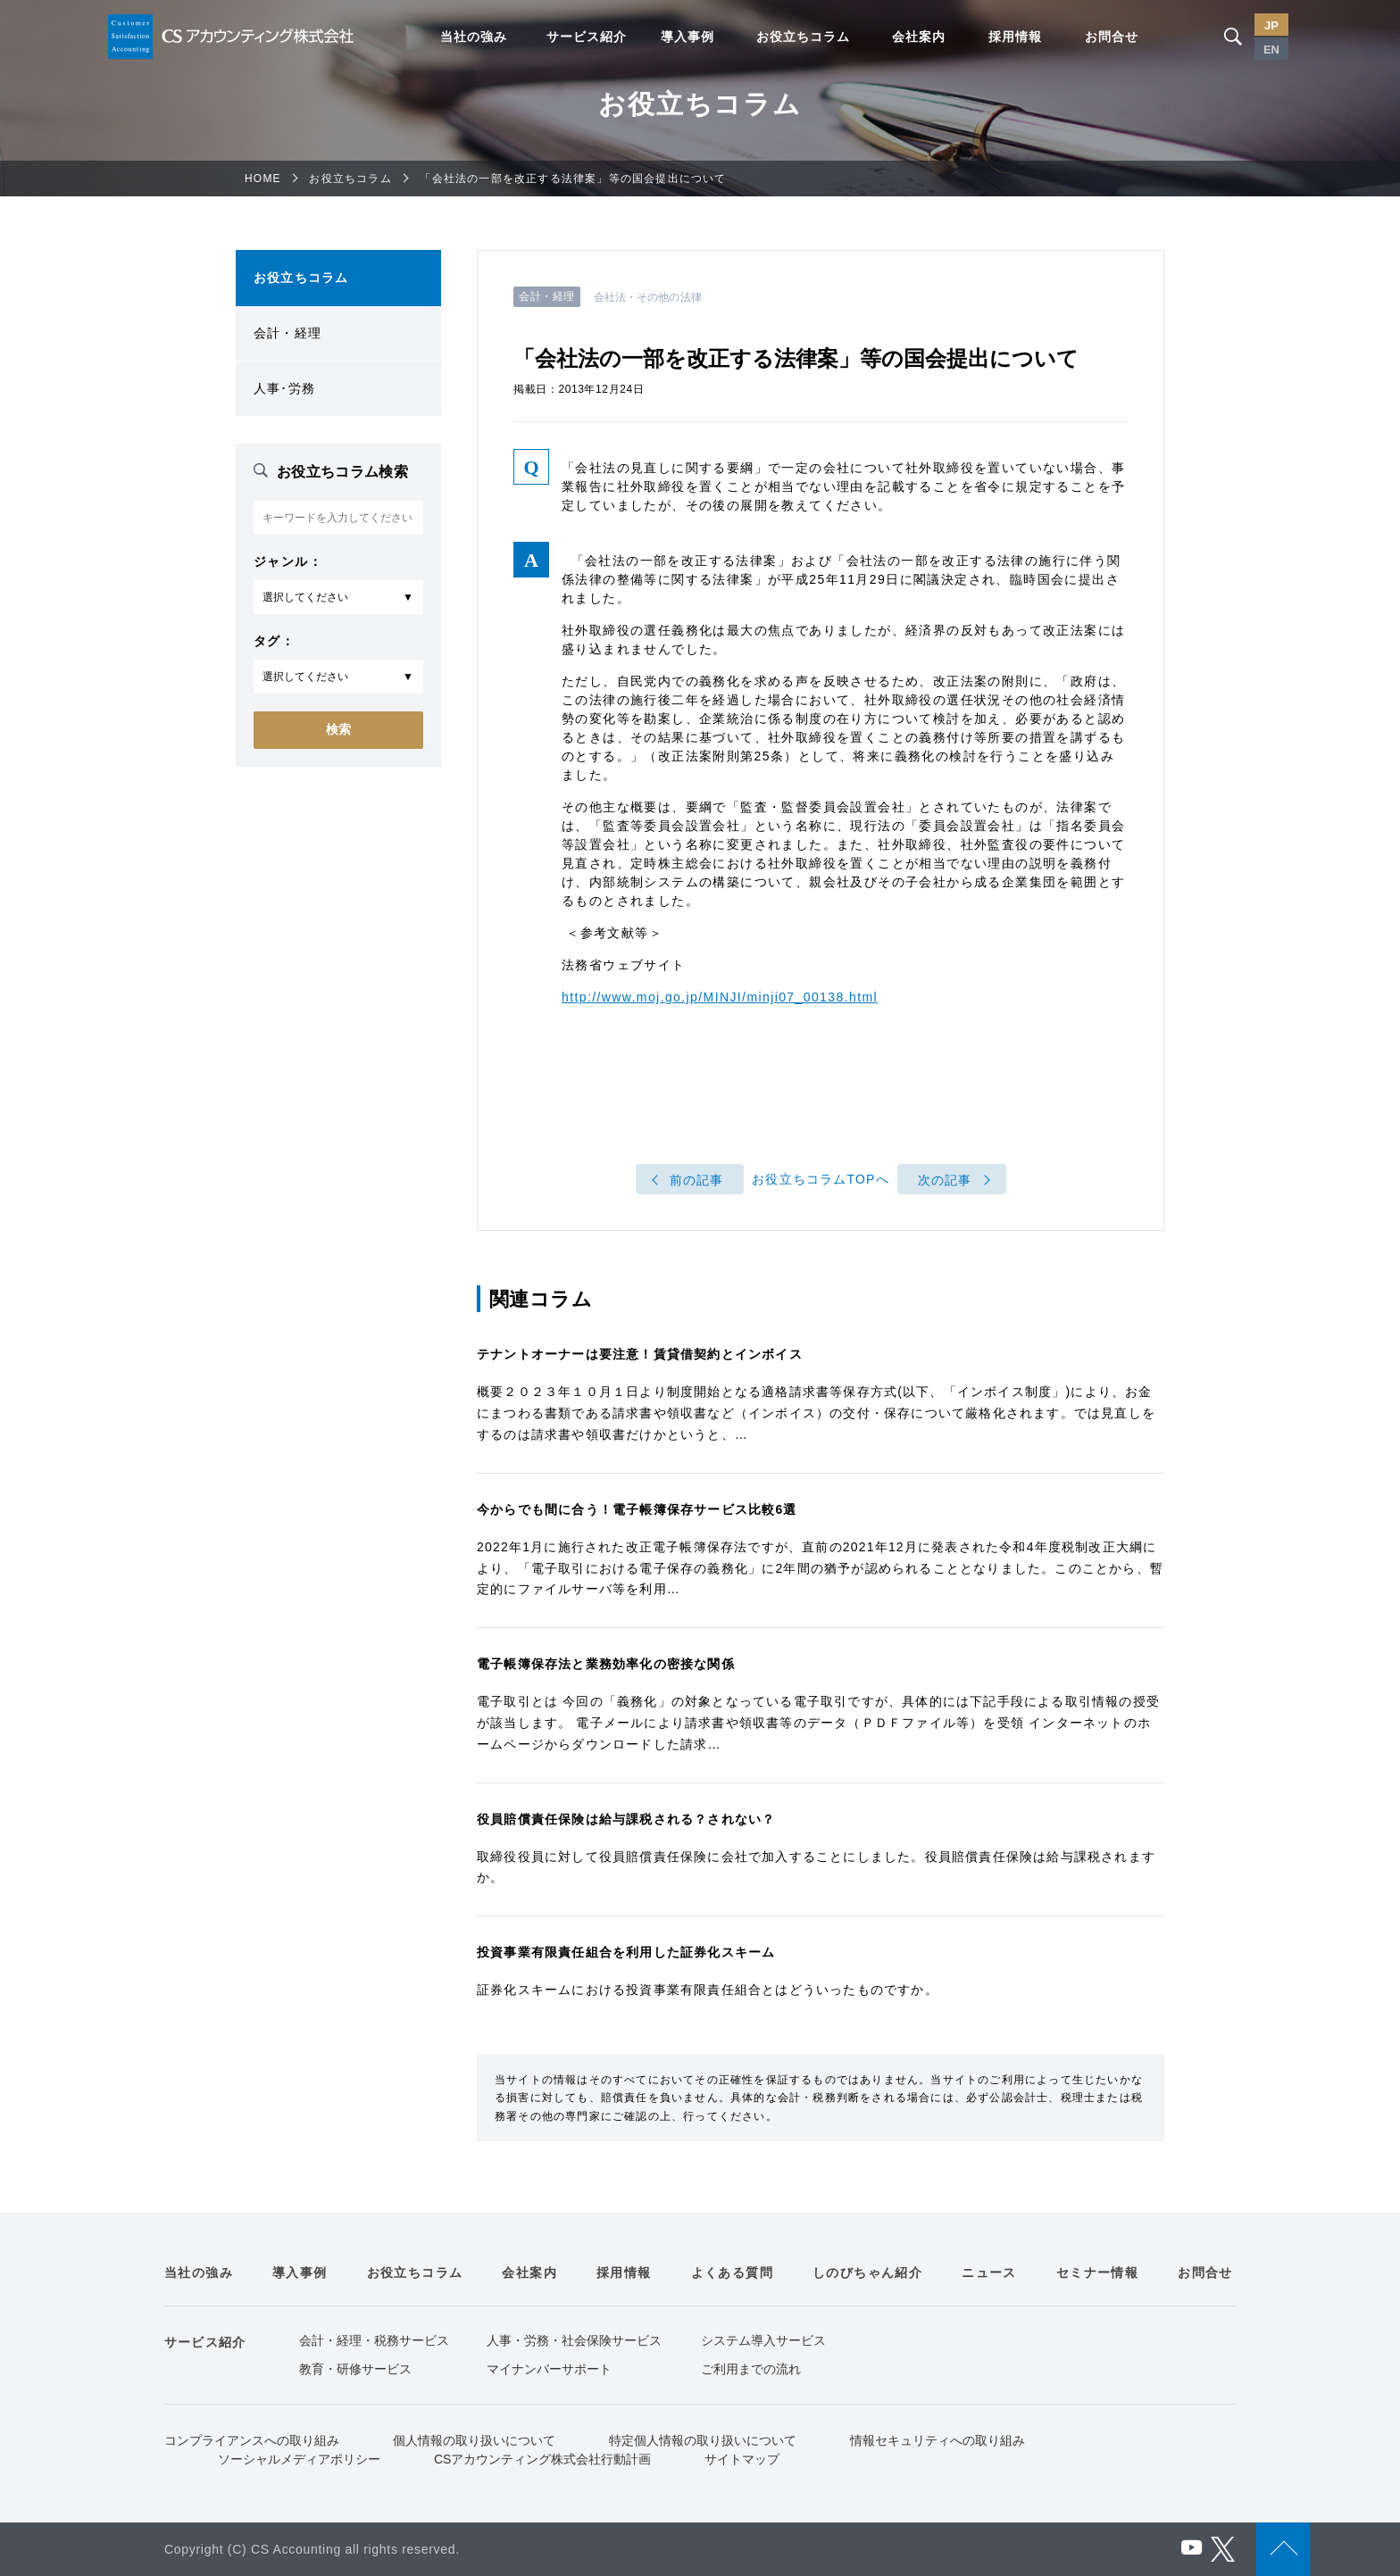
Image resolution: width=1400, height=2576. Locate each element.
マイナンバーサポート (549, 2369)
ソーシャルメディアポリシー (299, 2459)
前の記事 (697, 1180)
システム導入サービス (763, 2340)
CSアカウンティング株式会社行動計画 (542, 2459)
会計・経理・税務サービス (374, 2340)
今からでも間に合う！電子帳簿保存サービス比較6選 (637, 1509)
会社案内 (919, 36)
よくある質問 (732, 2272)
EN (1271, 49)
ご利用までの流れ (751, 2369)
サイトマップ (741, 2459)
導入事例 (687, 36)
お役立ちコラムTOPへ (820, 1180)
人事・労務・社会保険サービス (574, 2340)
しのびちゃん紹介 (867, 2272)
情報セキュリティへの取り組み (937, 2440)
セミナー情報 (1097, 2272)
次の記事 (945, 1180)
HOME (263, 178)
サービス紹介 (586, 36)
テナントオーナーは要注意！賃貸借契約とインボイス (640, 1354)
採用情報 (1015, 36)
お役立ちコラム (803, 36)
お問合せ (1111, 36)
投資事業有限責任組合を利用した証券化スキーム (626, 1952)
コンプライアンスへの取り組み (251, 2440)
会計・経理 (287, 333)
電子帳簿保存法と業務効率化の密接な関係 (606, 1664)
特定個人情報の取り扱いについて (702, 2440)
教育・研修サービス (355, 2369)
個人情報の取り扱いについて (474, 2440)
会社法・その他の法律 (648, 297)
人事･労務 (284, 388)
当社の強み (473, 36)
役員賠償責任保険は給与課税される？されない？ (626, 1819)
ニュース (989, 2272)
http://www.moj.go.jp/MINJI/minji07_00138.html (720, 997)
